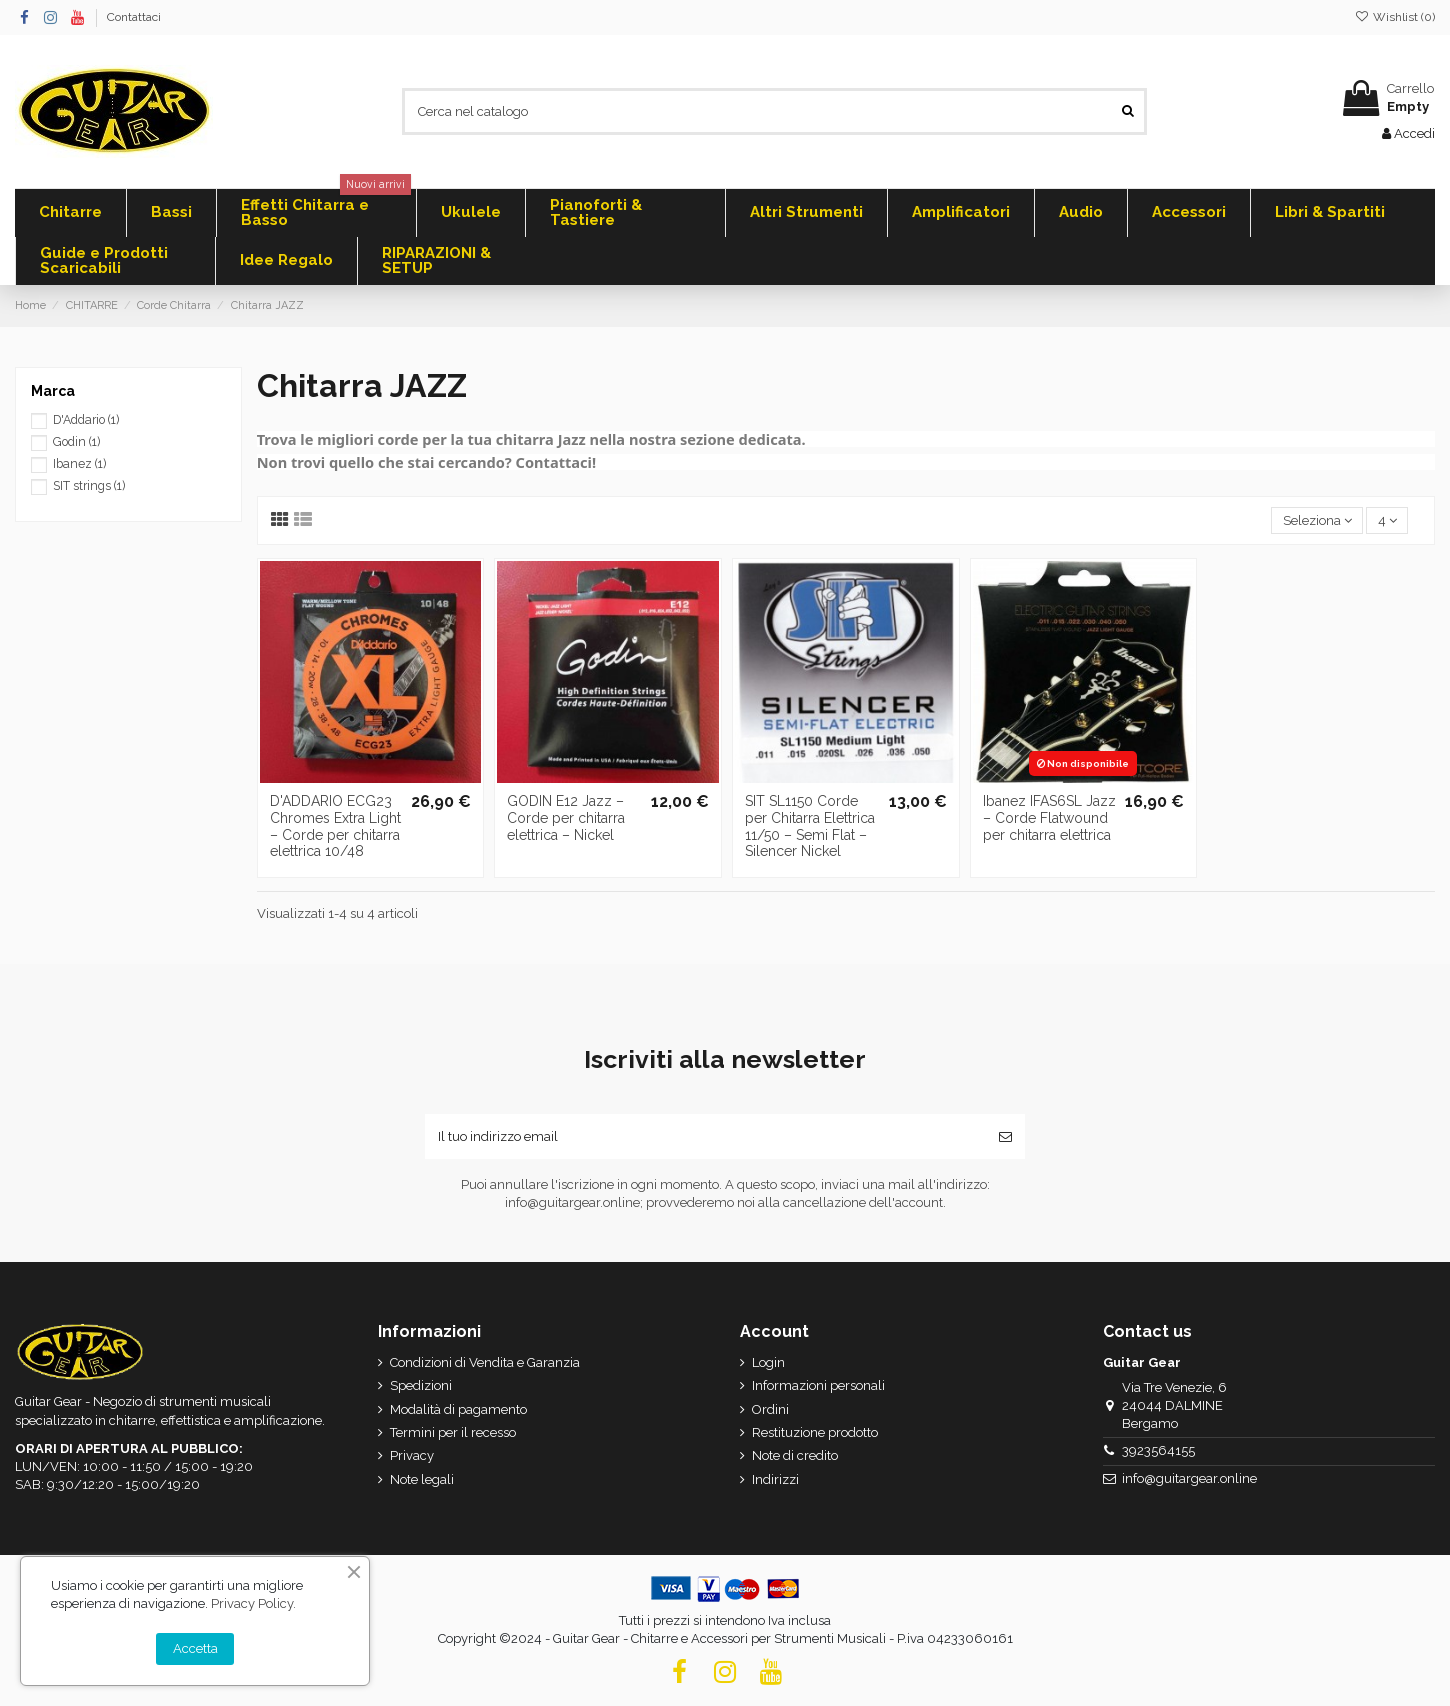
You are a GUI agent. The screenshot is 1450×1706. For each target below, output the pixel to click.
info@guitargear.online (1189, 1478)
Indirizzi (775, 1479)
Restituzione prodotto (815, 1432)
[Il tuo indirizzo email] (705, 1137)
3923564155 (1158, 1450)
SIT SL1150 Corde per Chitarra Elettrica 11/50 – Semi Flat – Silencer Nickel (810, 826)
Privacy (412, 1455)
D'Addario (86, 420)
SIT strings (89, 486)
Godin (76, 442)
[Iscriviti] (1005, 1137)
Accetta (195, 1648)
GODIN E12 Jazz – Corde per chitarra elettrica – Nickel (566, 818)
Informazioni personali (818, 1385)
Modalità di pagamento (458, 1409)
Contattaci (134, 17)
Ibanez (79, 464)
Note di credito (795, 1455)
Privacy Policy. (253, 1603)
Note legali (422, 1479)
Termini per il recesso (453, 1432)
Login (768, 1362)
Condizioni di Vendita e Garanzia (485, 1362)
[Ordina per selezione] (1317, 520)
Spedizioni (421, 1385)
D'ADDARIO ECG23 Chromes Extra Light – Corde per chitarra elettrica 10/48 (335, 826)
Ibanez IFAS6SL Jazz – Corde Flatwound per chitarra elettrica (1049, 818)
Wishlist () (1395, 17)
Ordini (770, 1409)
